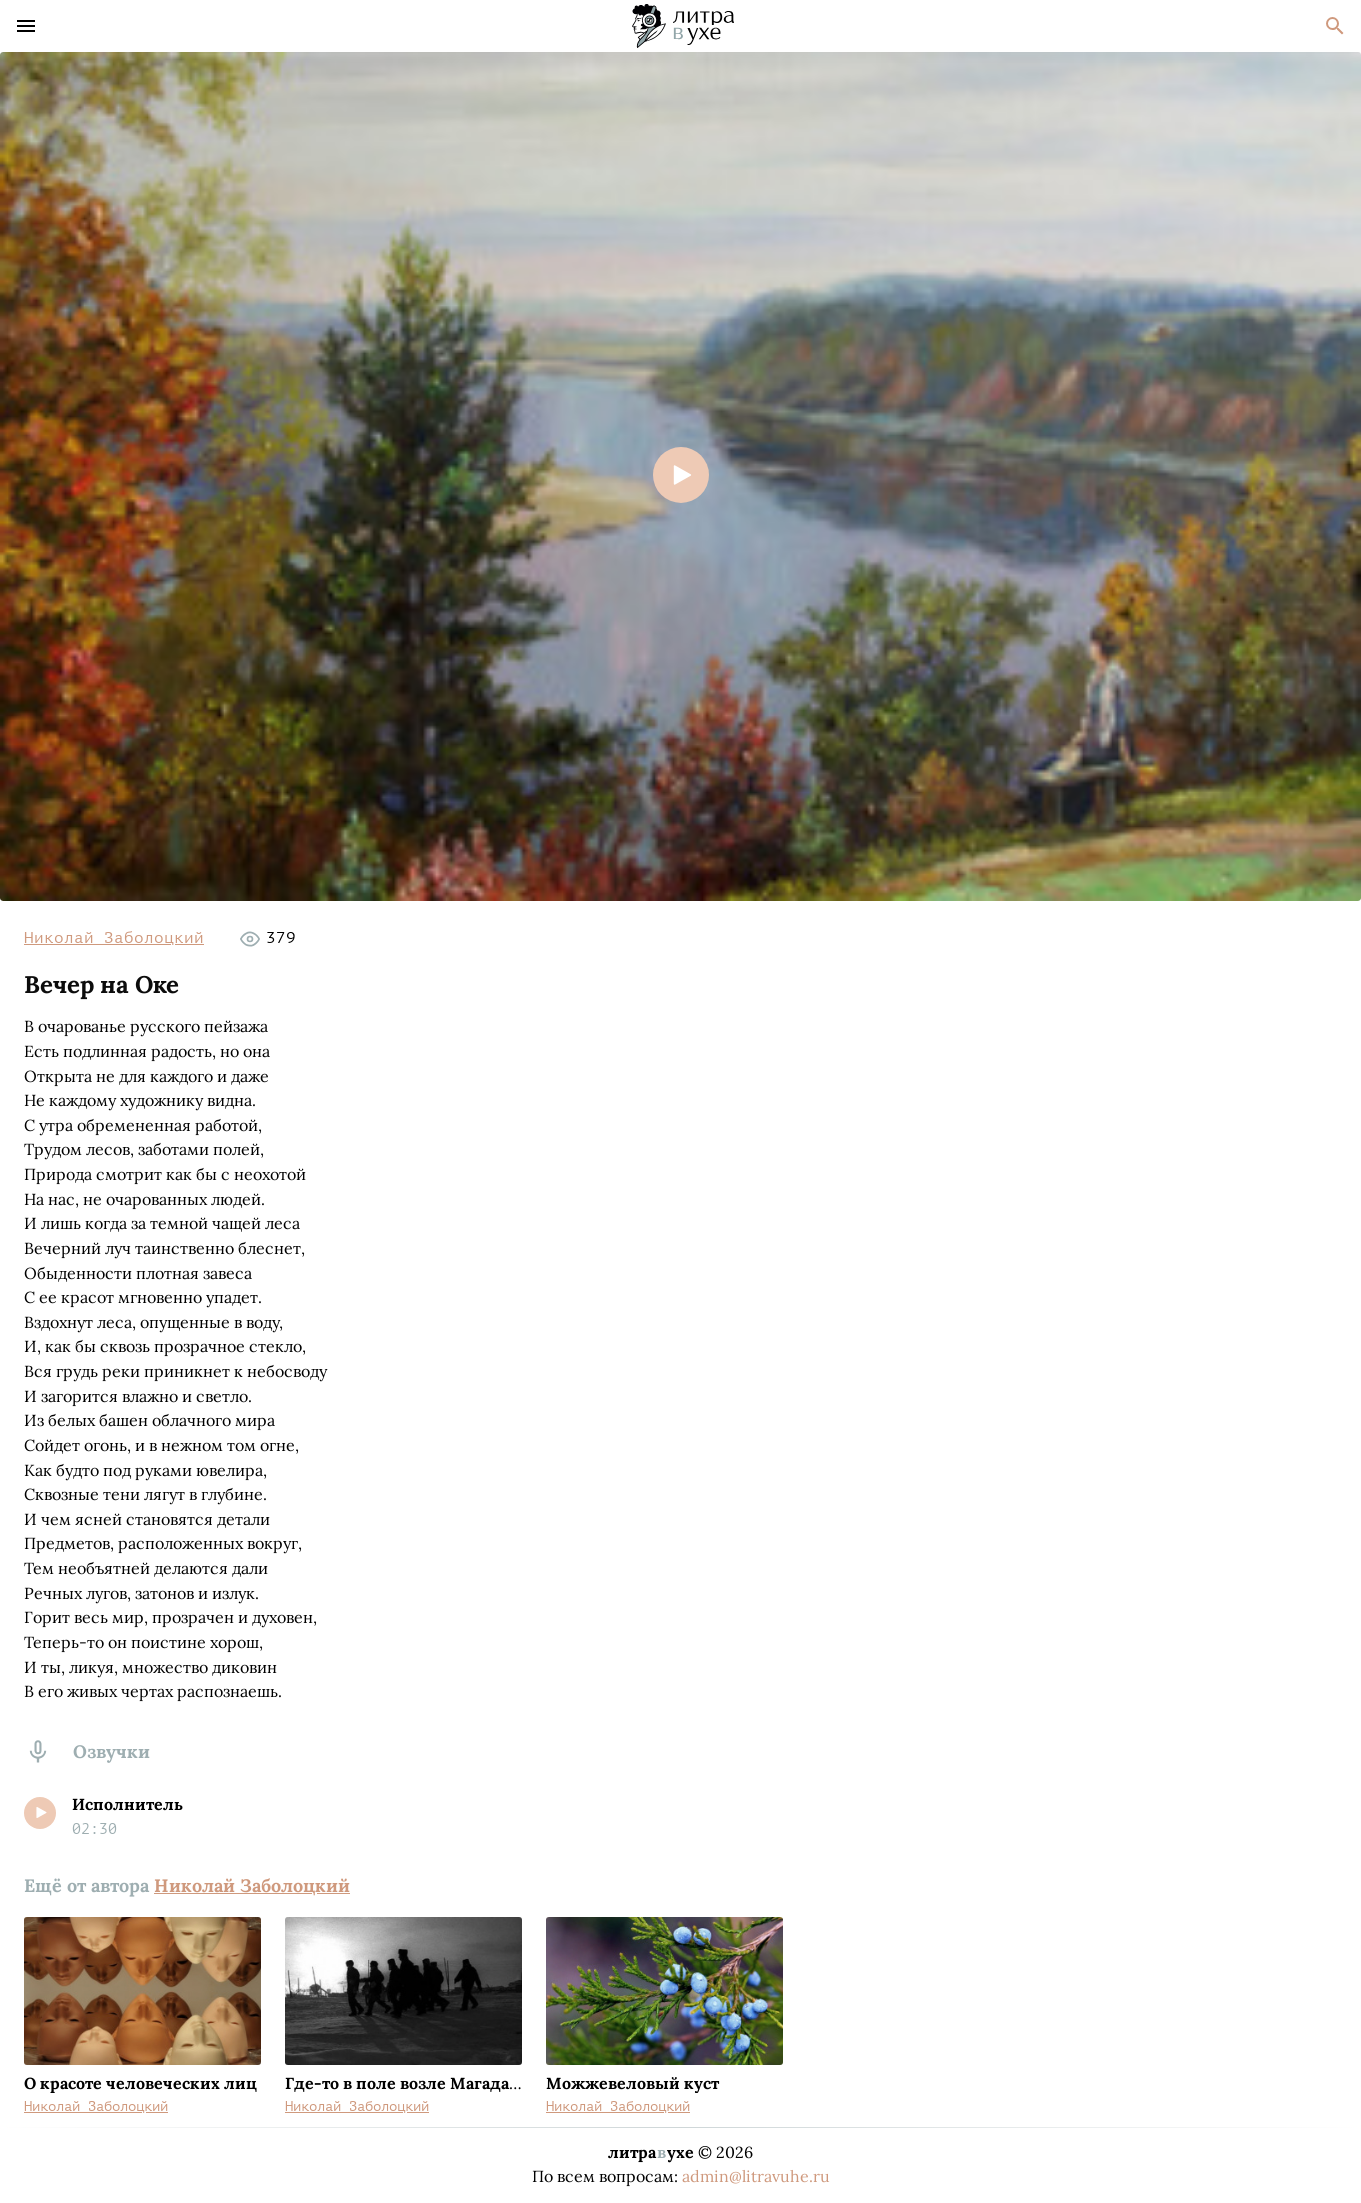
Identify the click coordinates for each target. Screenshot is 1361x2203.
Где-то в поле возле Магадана (406, 2083)
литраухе (651, 2152)
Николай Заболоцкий (114, 938)
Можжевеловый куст (632, 2083)
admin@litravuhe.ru (756, 2176)
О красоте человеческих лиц (140, 2083)
